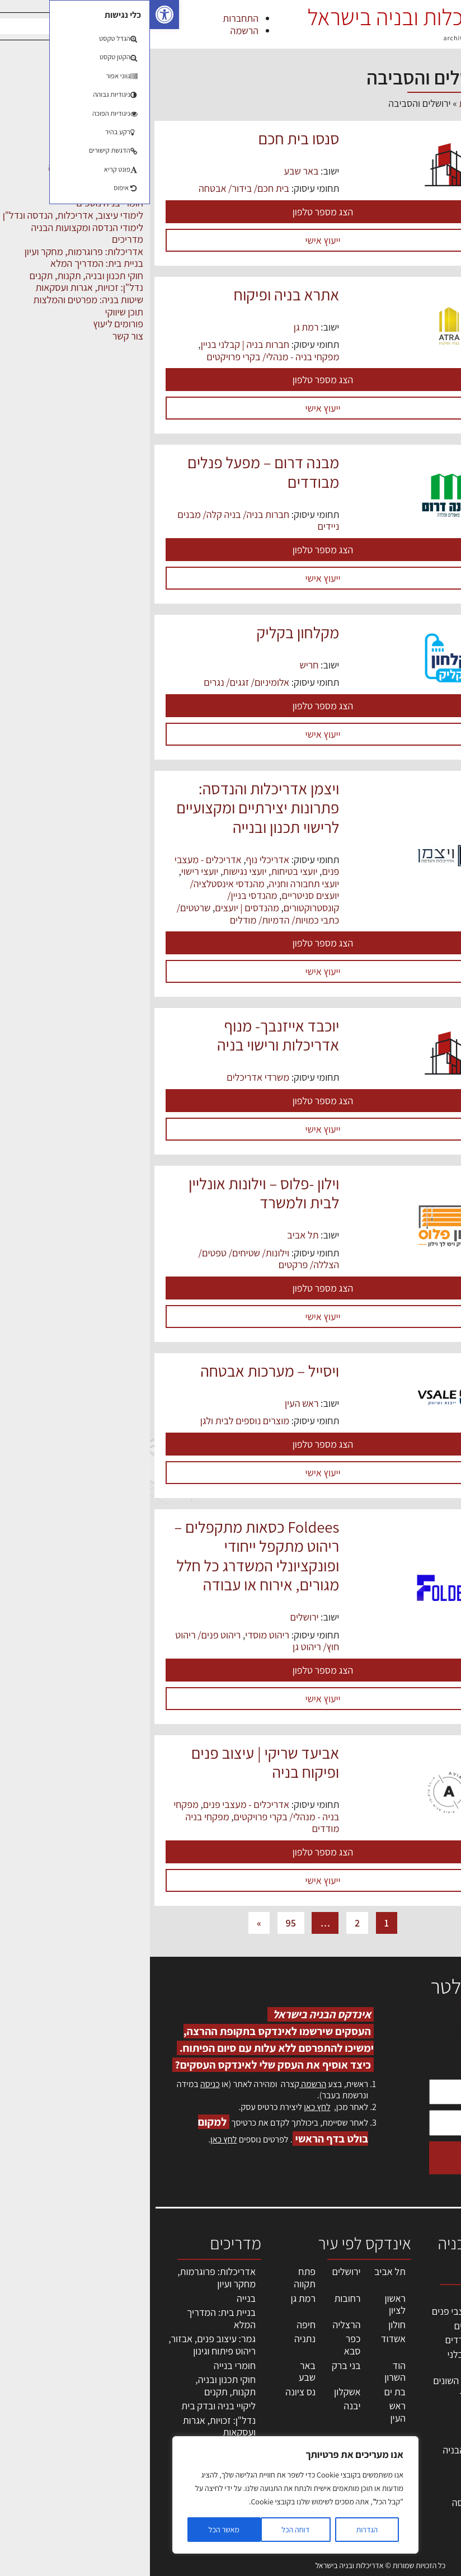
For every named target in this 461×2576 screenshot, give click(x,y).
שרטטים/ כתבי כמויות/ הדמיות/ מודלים (108, 913)
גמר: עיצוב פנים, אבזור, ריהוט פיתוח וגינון (62, 2344)
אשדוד (243, 2338)
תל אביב (152, 1234)
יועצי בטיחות (144, 871)
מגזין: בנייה (428, 2476)
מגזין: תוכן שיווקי (418, 2489)
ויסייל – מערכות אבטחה (119, 1370)
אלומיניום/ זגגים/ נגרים (96, 682)
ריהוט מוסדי (117, 1634)
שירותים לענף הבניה (330, 2449)
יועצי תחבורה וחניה (154, 883)
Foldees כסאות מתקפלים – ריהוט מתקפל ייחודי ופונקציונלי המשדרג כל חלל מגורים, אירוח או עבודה (107, 1556)
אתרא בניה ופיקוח (136, 294)
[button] (14, 14)
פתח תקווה (155, 2277)
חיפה (156, 2324)
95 (141, 1922)
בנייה (96, 2298)
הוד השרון (245, 2371)
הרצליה (196, 2324)
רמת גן (156, 327)
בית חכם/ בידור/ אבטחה (94, 188)
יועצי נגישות (94, 871)
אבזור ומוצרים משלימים (342, 2470)
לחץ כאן (167, 2107)
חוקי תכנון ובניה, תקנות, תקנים (75, 2385)
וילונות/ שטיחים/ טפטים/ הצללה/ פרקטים (119, 1258)
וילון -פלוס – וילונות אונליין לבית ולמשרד (114, 1193)
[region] (145, 2495)
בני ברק (196, 2365)
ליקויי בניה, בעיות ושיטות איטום (425, 2356)
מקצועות (351, 2296)
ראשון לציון (245, 2304)
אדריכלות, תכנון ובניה (419, 2301)
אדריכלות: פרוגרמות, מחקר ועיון (66, 2277)
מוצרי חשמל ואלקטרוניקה (344, 2429)
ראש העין (151, 1403)
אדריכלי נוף (117, 859)
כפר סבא (202, 2344)
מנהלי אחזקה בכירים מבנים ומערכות (423, 2392)
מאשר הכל (74, 2530)
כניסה (60, 2084)
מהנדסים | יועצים (97, 907)
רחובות (197, 2298)
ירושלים (154, 1616)
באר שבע (151, 170)
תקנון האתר (427, 2500)
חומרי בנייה (85, 2365)
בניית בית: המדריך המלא (71, 2318)
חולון (247, 2324)
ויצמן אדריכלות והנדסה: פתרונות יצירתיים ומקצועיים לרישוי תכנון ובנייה (107, 807)
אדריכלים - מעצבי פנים (96, 1804)
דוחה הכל (145, 2530)
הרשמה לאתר (423, 2428)
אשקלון (197, 2391)
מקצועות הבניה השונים (325, 2380)
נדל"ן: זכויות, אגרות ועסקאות (69, 2426)
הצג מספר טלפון (173, 211)
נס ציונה (150, 2391)
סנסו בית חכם (149, 138)
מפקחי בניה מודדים (331, 2339)
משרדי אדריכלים (108, 1077)
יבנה (202, 2405)
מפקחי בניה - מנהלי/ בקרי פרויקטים (123, 356)
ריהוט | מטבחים (339, 2409)
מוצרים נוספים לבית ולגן (94, 1420)
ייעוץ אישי (172, 240)
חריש (158, 664)
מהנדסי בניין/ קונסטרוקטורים (133, 901)
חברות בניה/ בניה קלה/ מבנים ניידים (108, 520)
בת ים (245, 2391)
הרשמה (95, 30)
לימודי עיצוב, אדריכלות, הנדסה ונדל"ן (335, 2502)
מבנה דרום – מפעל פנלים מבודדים (113, 472)
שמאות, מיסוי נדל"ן (424, 2326)
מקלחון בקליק (148, 632)
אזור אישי (431, 2416)
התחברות (91, 18)
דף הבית (325, 103)
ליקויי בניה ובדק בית (68, 2405)
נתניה (155, 2338)
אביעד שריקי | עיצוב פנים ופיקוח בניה (115, 1762)
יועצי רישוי (50, 871)
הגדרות (217, 2530)
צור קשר (433, 2452)
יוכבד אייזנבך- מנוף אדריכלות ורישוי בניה (128, 1035)
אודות (438, 2465)
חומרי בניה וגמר (338, 2395)
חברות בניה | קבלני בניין (95, 344)
